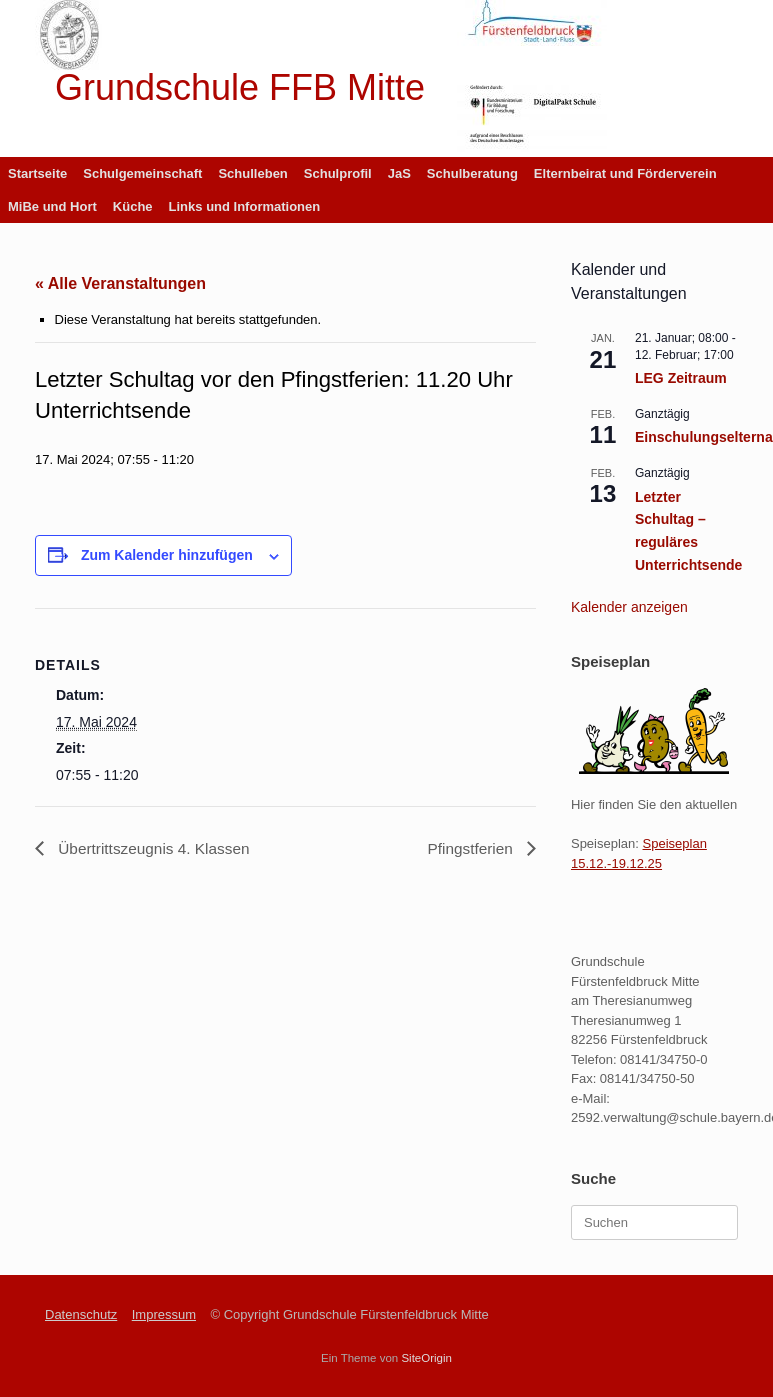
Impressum (164, 1314)
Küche (133, 206)
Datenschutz (81, 1314)
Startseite (37, 173)
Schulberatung (472, 173)
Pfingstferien (470, 848)
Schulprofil (338, 173)
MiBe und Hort (52, 206)
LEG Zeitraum (681, 378)
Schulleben (252, 173)
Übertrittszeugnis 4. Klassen (156, 848)
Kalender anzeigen (629, 607)
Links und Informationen (245, 206)
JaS (399, 173)
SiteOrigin (426, 1358)
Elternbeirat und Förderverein (625, 173)
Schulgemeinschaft (142, 173)
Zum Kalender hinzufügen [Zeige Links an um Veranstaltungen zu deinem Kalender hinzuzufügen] (167, 555)
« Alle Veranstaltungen (120, 283)
